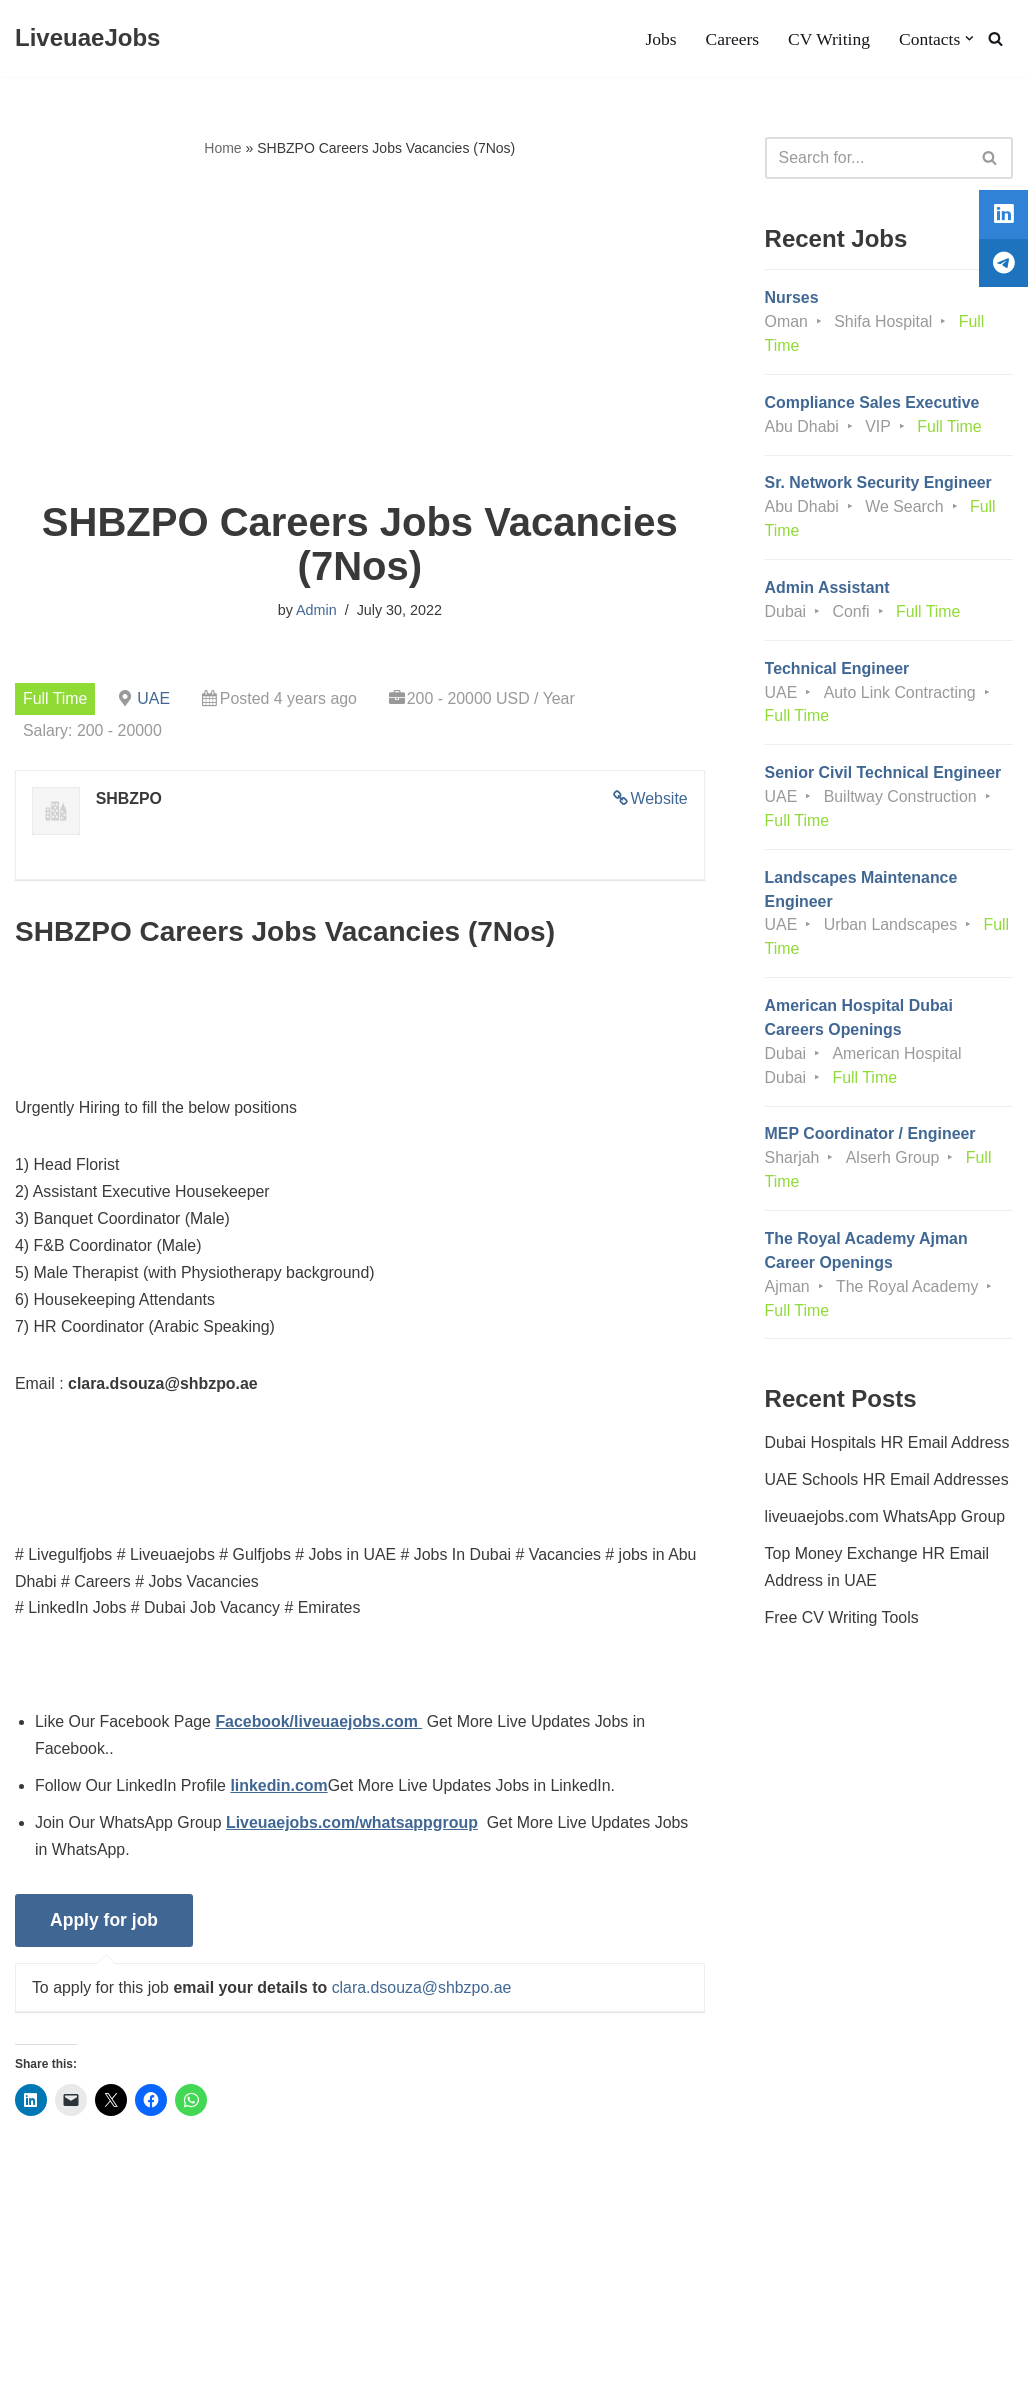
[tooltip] (1001, 217)
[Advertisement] (360, 331)
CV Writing (828, 39)
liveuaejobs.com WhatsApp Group (886, 1523)
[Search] (995, 38)
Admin (316, 611)
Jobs (659, 39)
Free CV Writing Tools (842, 1624)
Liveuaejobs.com (75, 2362)
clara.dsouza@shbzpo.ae (423, 1993)
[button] (969, 38)
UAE (154, 698)
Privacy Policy (172, 2312)
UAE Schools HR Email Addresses (887, 1486)
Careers (732, 39)
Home (222, 148)
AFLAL (260, 2362)
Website (659, 799)
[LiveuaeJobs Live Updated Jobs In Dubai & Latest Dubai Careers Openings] (87, 38)
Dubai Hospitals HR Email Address (888, 1448)
